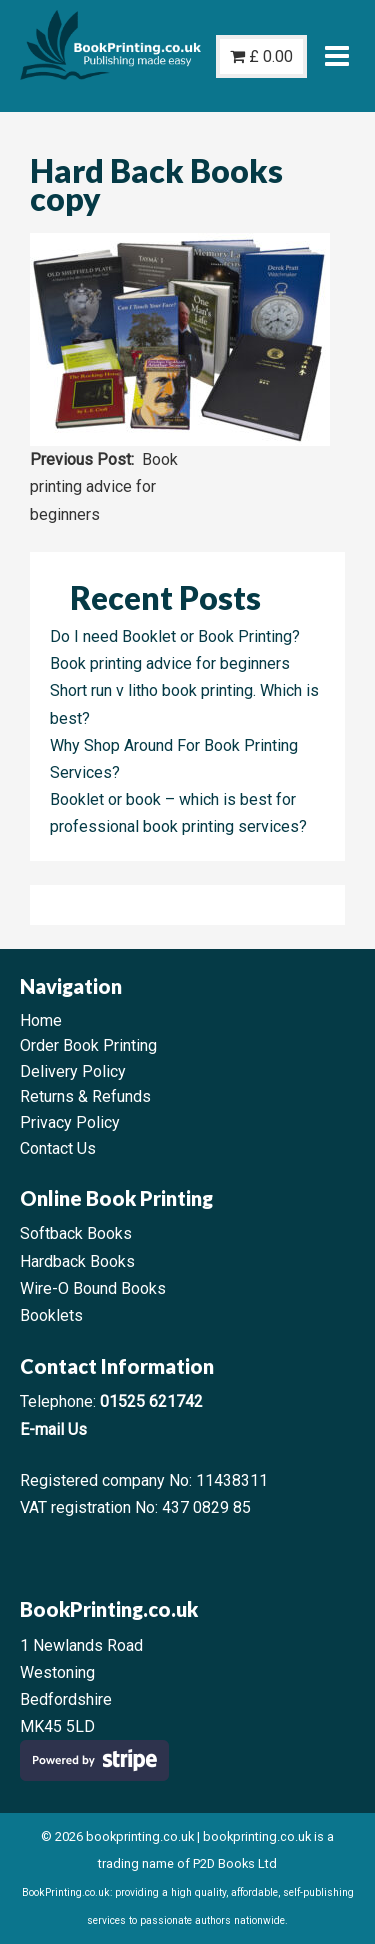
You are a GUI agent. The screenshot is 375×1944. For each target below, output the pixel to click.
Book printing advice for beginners (104, 486)
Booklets (51, 1315)
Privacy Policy (70, 1122)
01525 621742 (151, 1401)
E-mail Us (53, 1429)
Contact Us (58, 1148)
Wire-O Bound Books (93, 1288)
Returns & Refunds (85, 1096)
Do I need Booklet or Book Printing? (175, 636)
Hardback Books (77, 1261)
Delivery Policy (73, 1071)
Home (41, 1020)
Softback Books (76, 1233)
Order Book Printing (88, 1045)
